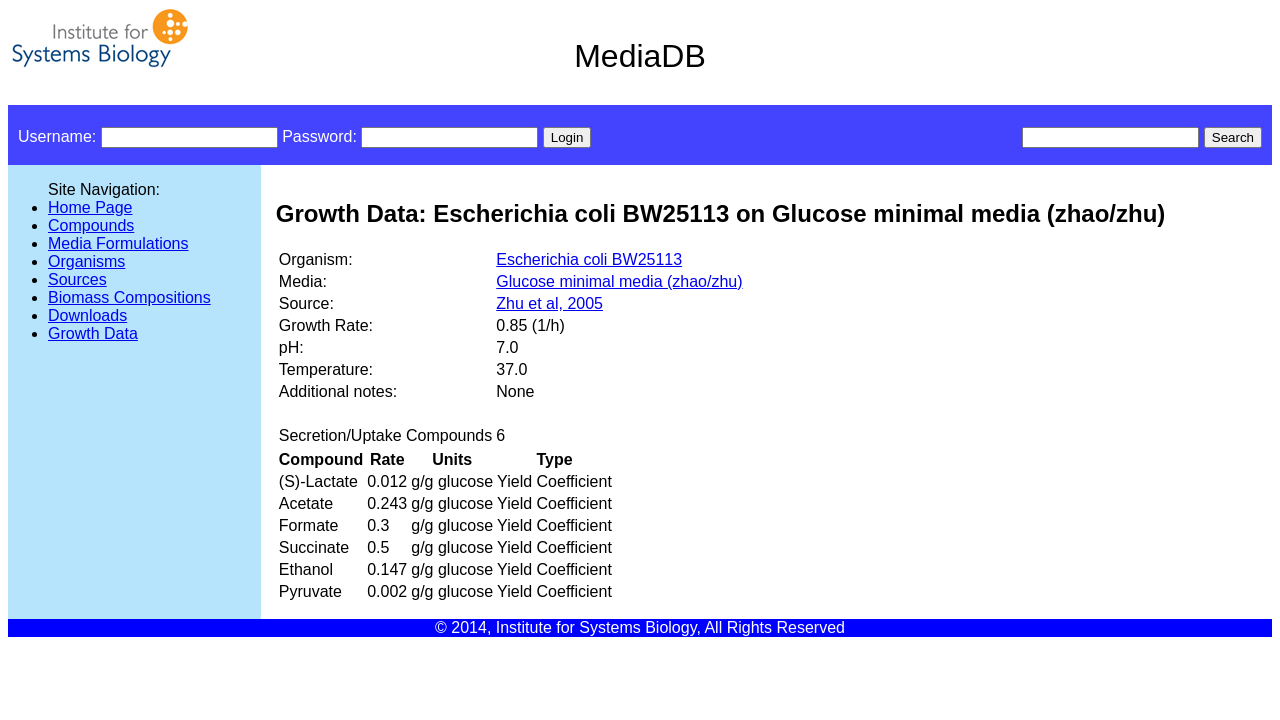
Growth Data (93, 333)
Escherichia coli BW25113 (589, 259)
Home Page (90, 207)
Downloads (87, 315)
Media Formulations (118, 243)
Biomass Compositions (129, 297)
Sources (77, 279)
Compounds (91, 225)
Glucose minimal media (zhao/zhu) (619, 281)
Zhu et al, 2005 (549, 303)
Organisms (86, 261)
